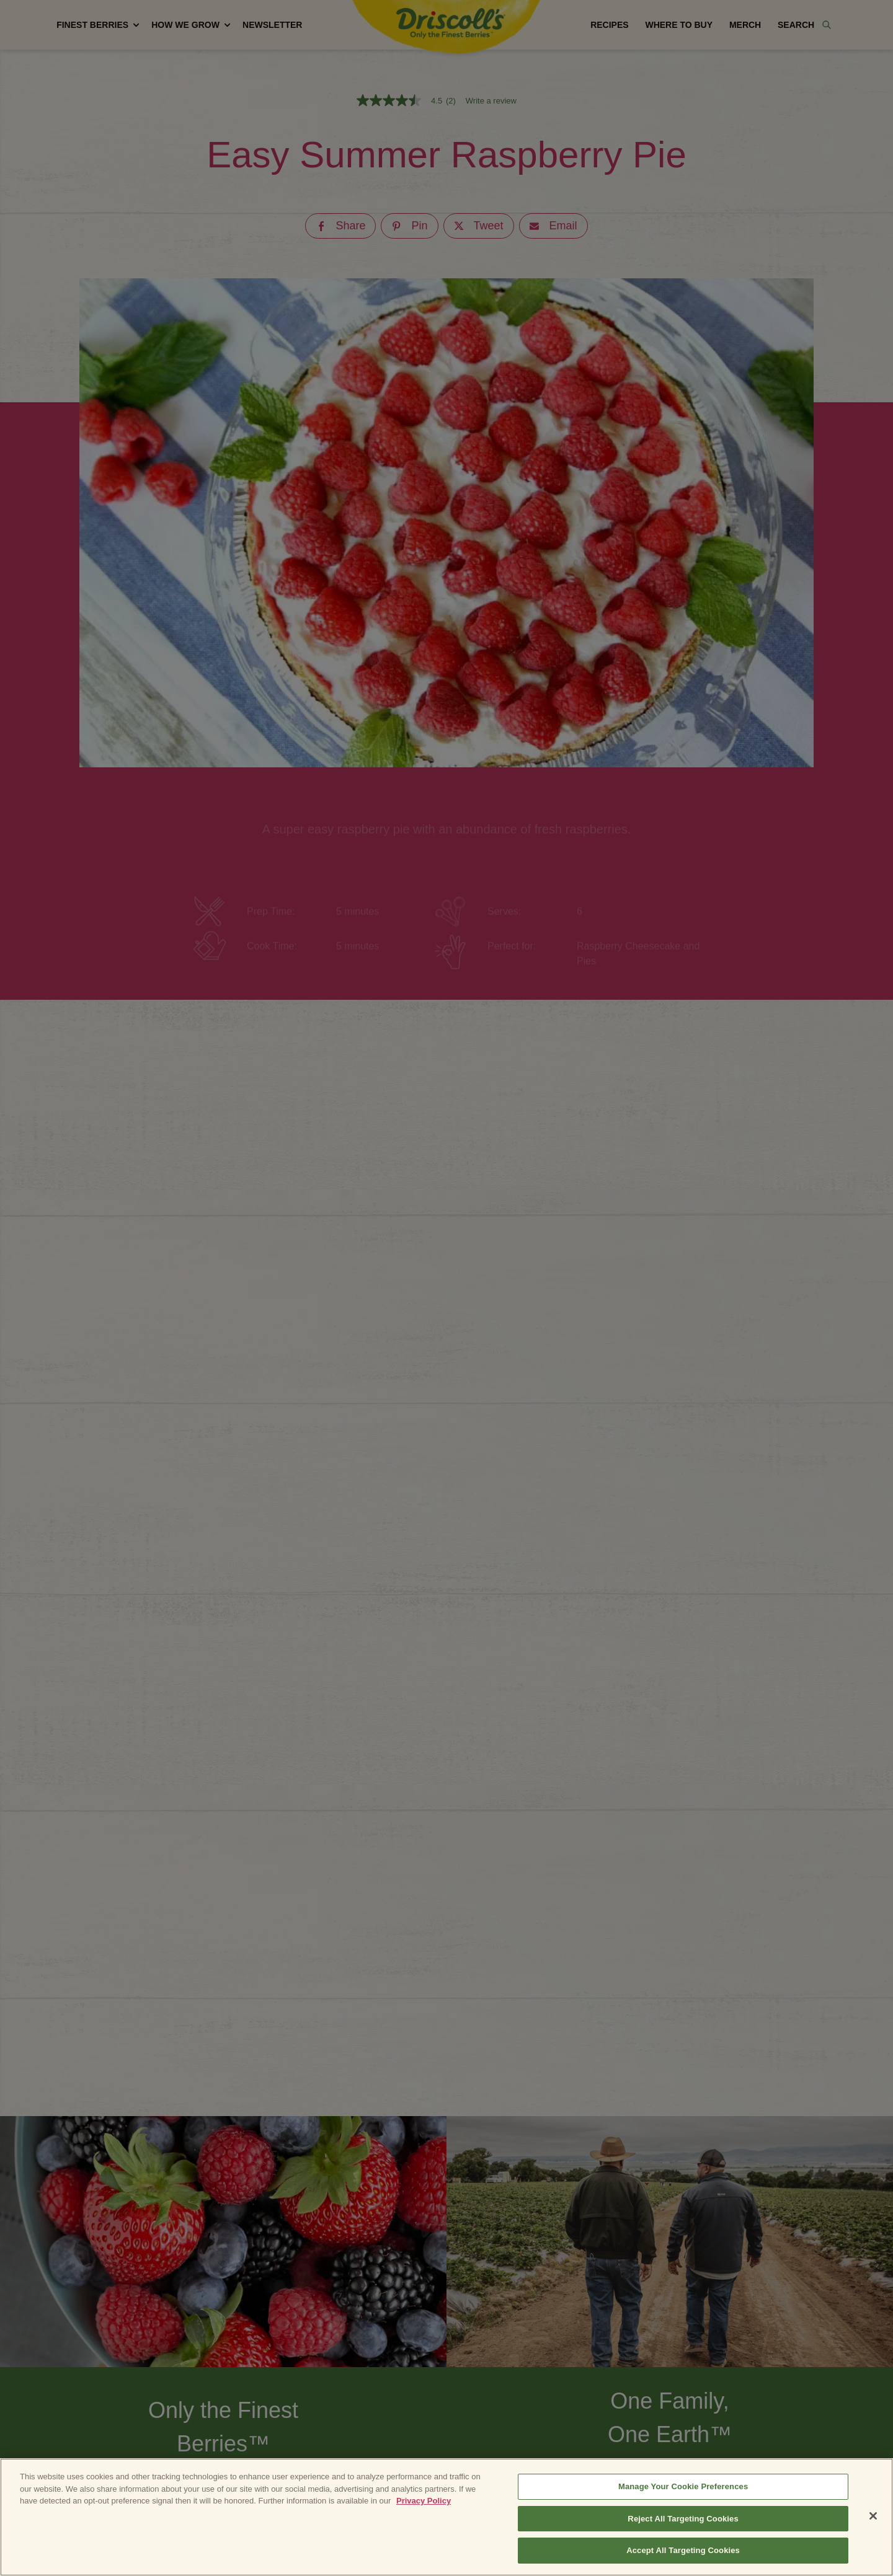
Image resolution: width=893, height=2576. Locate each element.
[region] (446, 2517)
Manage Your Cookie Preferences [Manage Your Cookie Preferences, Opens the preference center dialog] (683, 2486)
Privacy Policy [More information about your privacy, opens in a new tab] (423, 2500)
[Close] (873, 2516)
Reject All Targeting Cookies (683, 2518)
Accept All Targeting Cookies (683, 2550)
